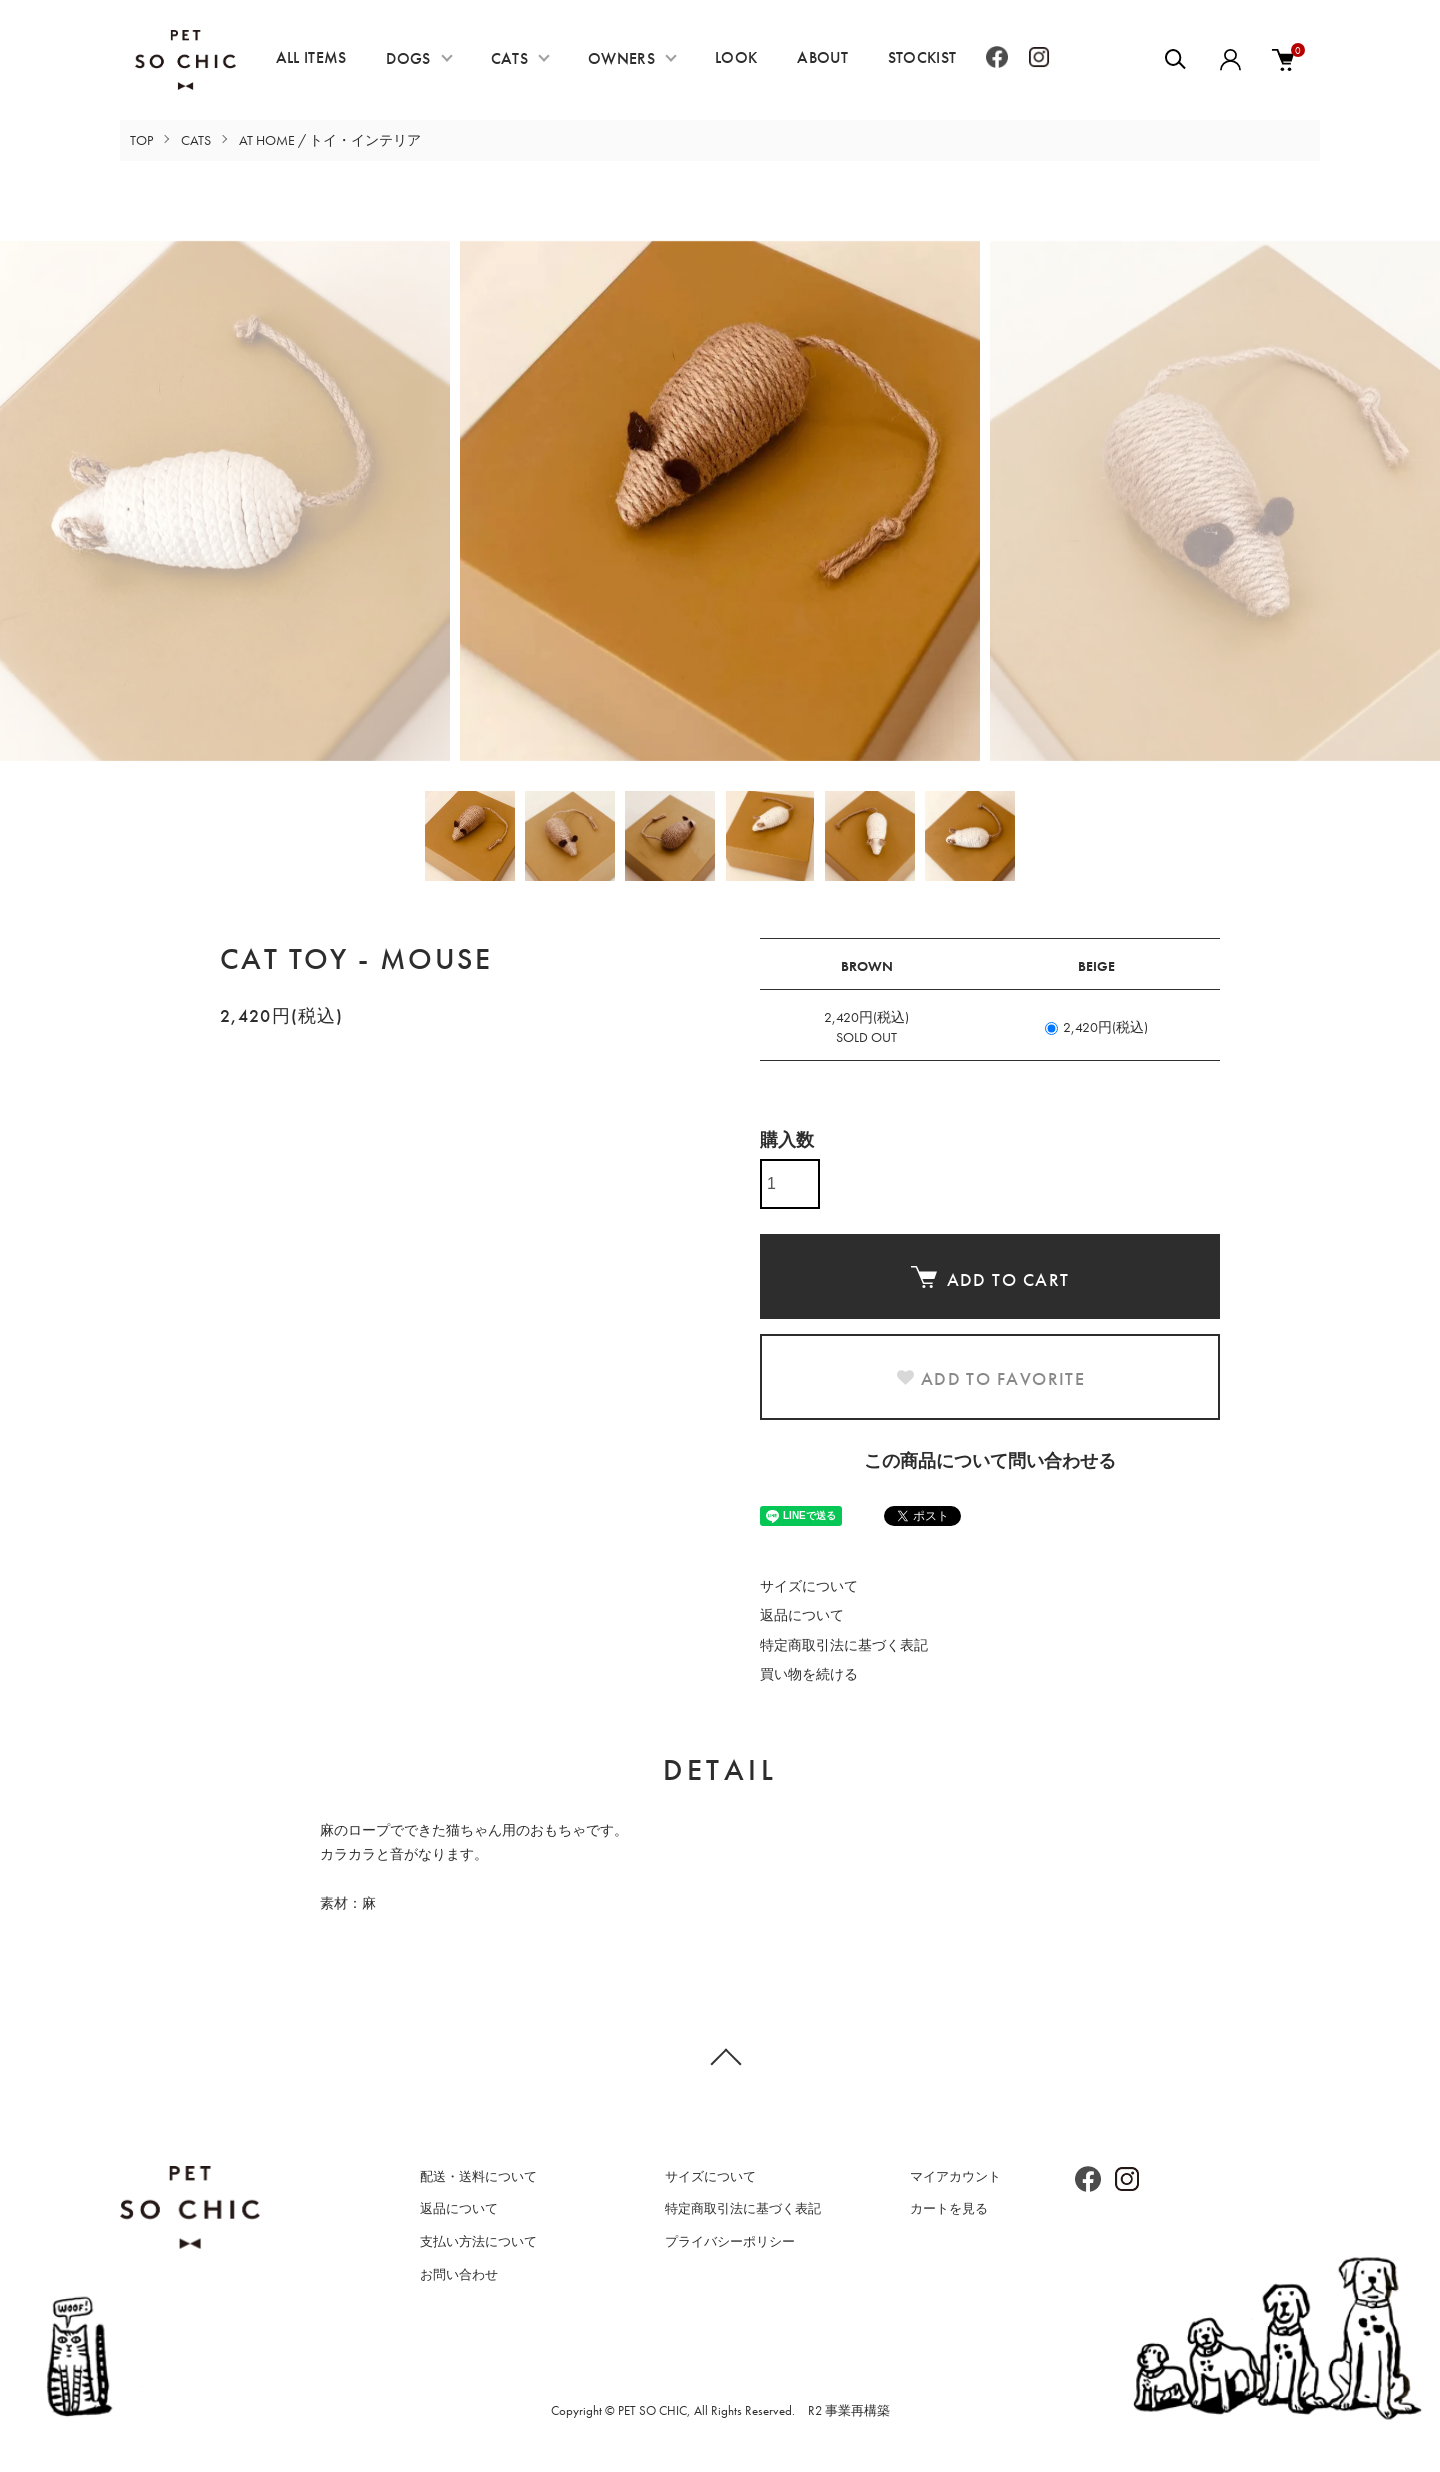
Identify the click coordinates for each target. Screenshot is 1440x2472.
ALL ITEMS (311, 57)
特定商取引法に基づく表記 (844, 1645)
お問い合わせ (459, 2274)
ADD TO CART (990, 1278)
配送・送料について (478, 2176)
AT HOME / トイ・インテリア (330, 140)
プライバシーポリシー (730, 2241)
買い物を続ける (809, 1674)
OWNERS (621, 58)
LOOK (736, 57)
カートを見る (949, 2208)
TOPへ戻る (720, 2056)
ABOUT (822, 57)
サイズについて (809, 1586)
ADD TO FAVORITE (990, 1378)
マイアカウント (955, 2176)
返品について (802, 1615)
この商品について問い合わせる (990, 1460)
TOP (141, 140)
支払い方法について (478, 2241)
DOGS (408, 58)
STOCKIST (922, 57)
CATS (509, 58)
